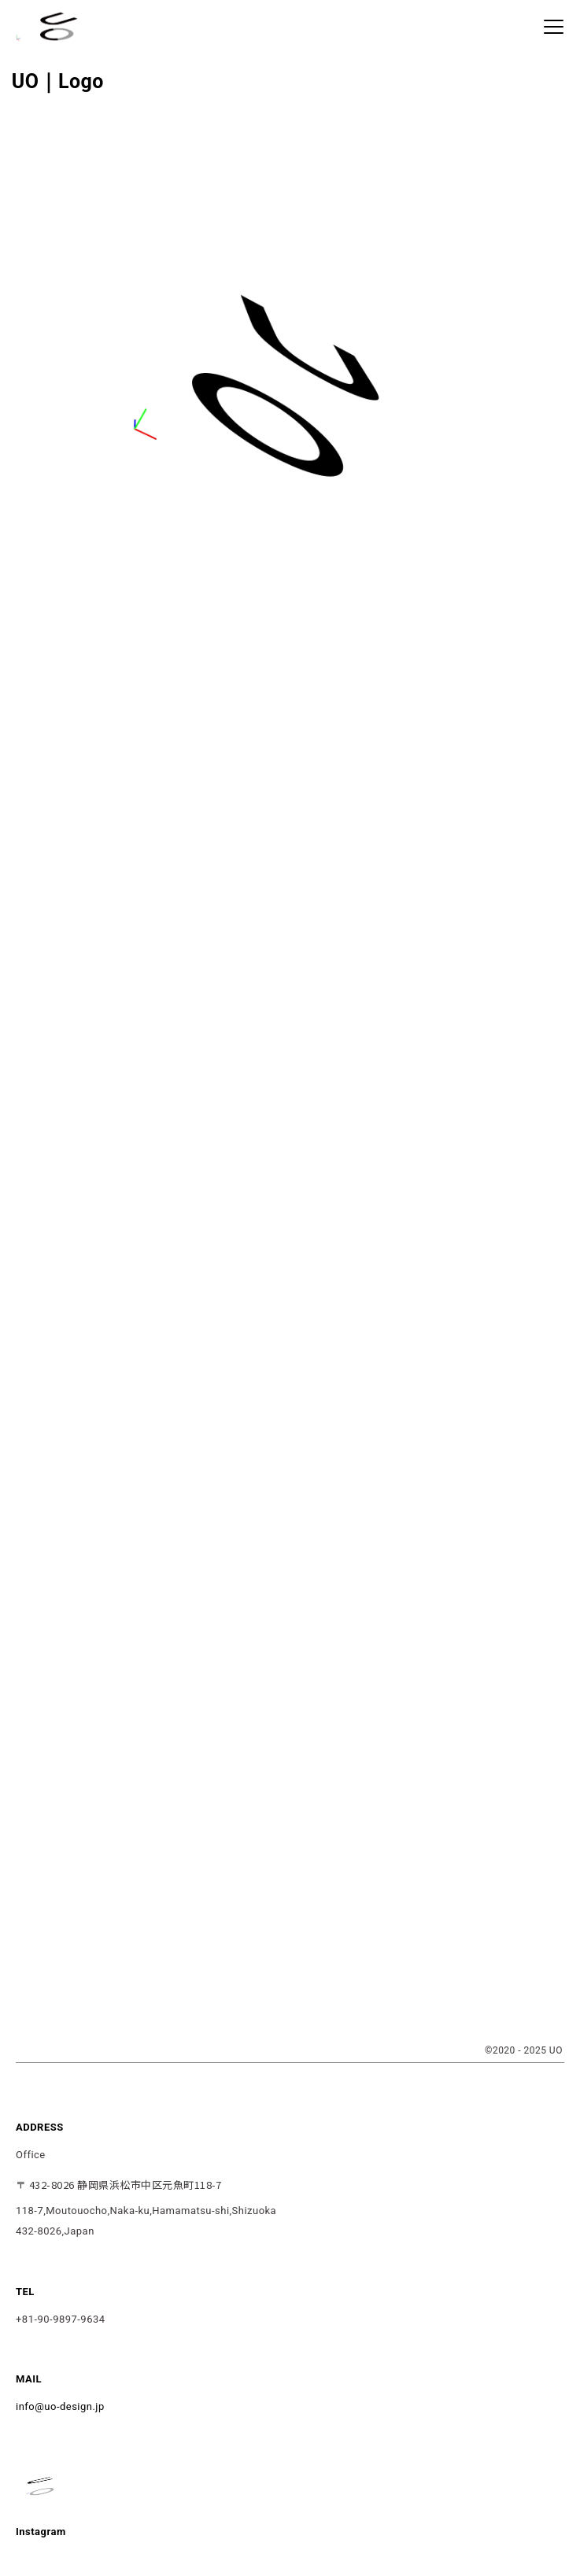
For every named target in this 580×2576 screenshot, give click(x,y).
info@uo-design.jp (60, 2406)
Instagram (41, 2531)
